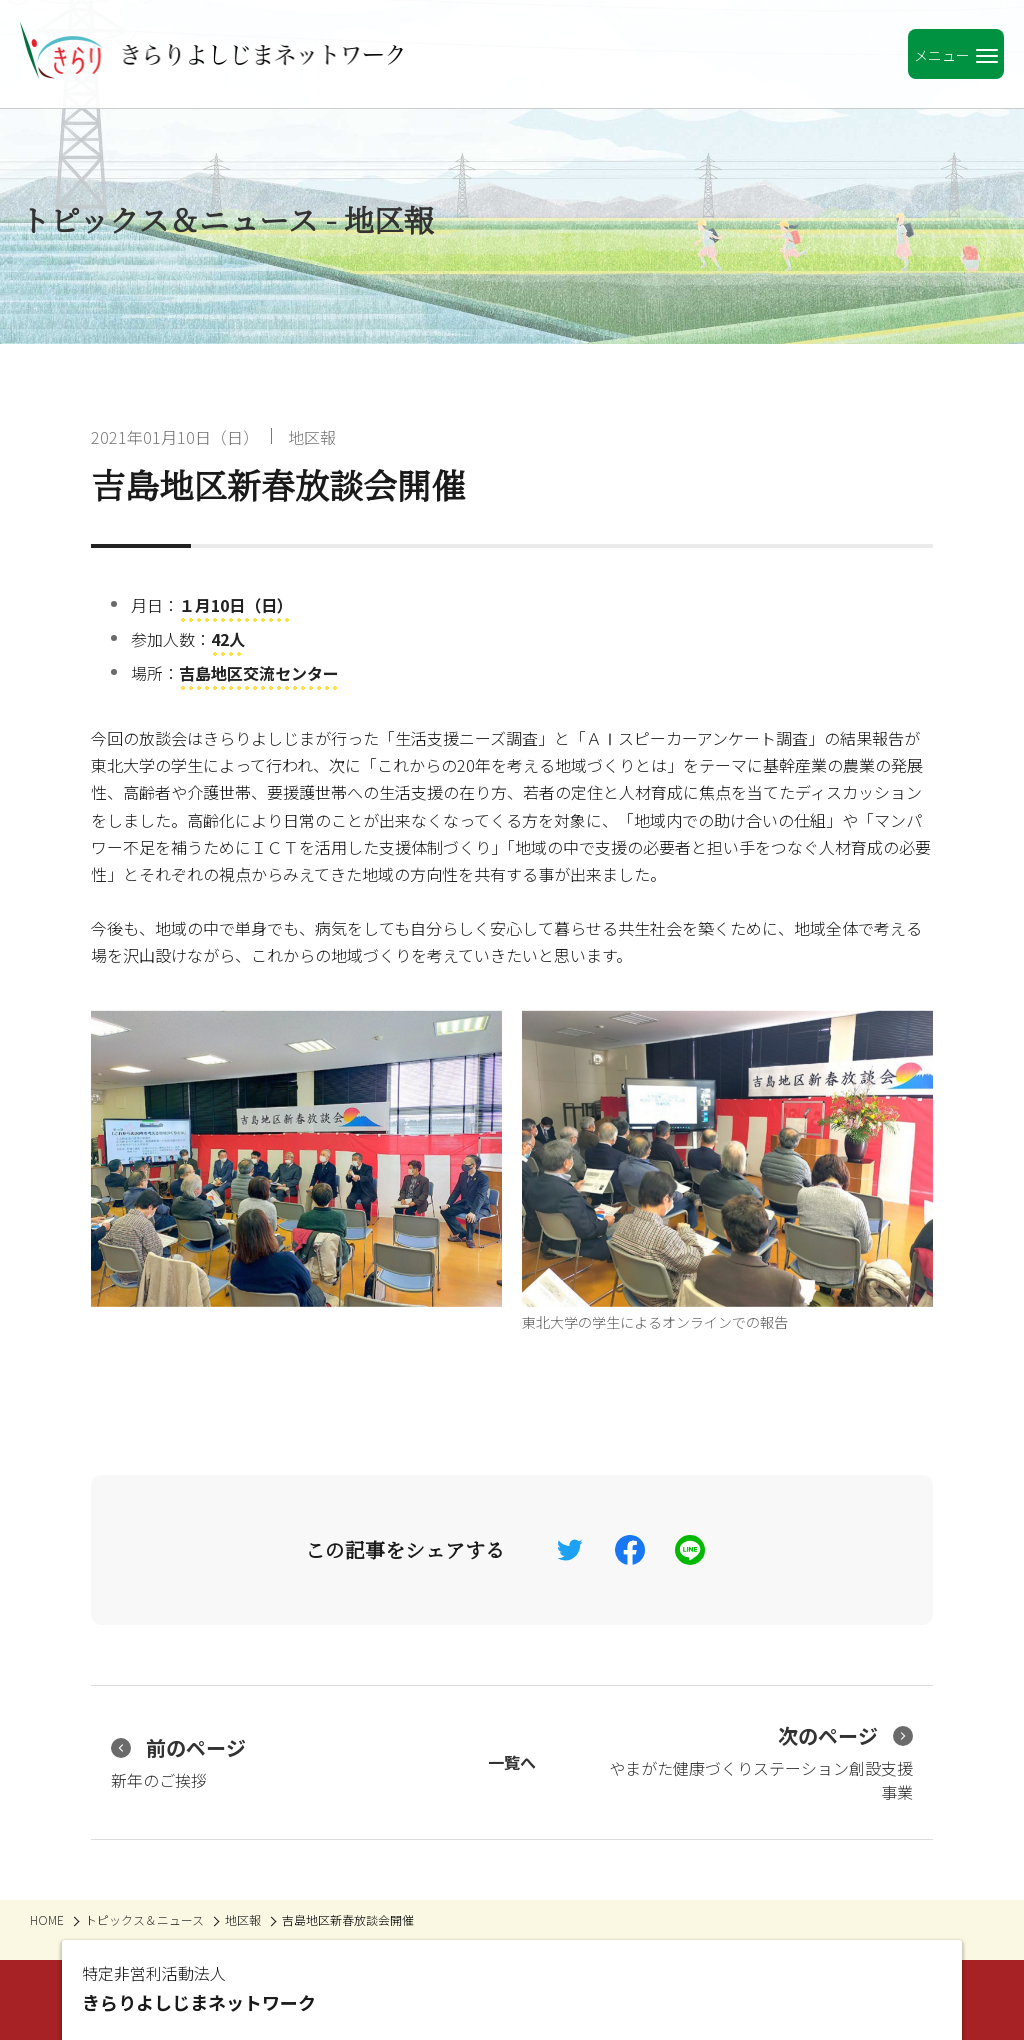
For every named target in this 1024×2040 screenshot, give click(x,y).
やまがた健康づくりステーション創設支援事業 (761, 1762)
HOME (47, 1919)
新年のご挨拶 (178, 1762)
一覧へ (512, 1762)
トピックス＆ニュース (144, 1919)
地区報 (312, 437)
